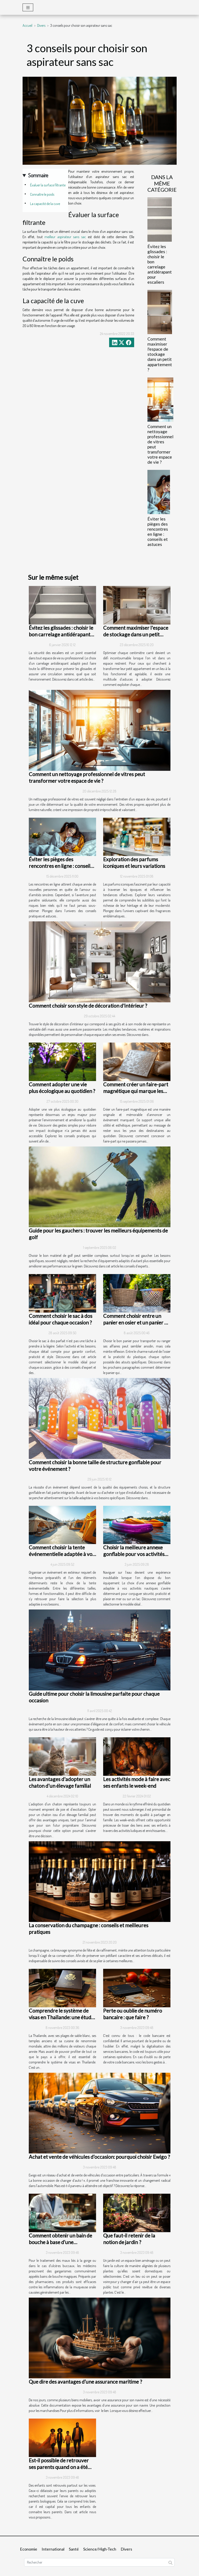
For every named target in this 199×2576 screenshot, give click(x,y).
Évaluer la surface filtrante (48, 185)
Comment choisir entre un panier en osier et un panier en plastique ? (136, 1322)
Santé (74, 2549)
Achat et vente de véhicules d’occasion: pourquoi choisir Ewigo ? (99, 2157)
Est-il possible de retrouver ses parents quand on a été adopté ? (59, 2467)
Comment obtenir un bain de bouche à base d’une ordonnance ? (60, 2242)
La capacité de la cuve (45, 203)
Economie (28, 2549)
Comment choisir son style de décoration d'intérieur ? (88, 1006)
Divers (41, 25)
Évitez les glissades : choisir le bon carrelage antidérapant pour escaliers (159, 264)
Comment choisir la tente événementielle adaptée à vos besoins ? (62, 1554)
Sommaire (38, 175)
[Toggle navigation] (28, 7)
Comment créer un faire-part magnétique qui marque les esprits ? (135, 1091)
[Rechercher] (99, 2562)
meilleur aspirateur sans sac (65, 237)
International (53, 2549)
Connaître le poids (42, 194)
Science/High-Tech (99, 2549)
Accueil (27, 25)
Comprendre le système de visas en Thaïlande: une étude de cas (61, 2017)
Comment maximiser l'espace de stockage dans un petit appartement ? (159, 354)
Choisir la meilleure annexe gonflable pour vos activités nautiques (133, 1554)
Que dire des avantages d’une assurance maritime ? (85, 2382)
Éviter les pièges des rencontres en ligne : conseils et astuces (157, 531)
